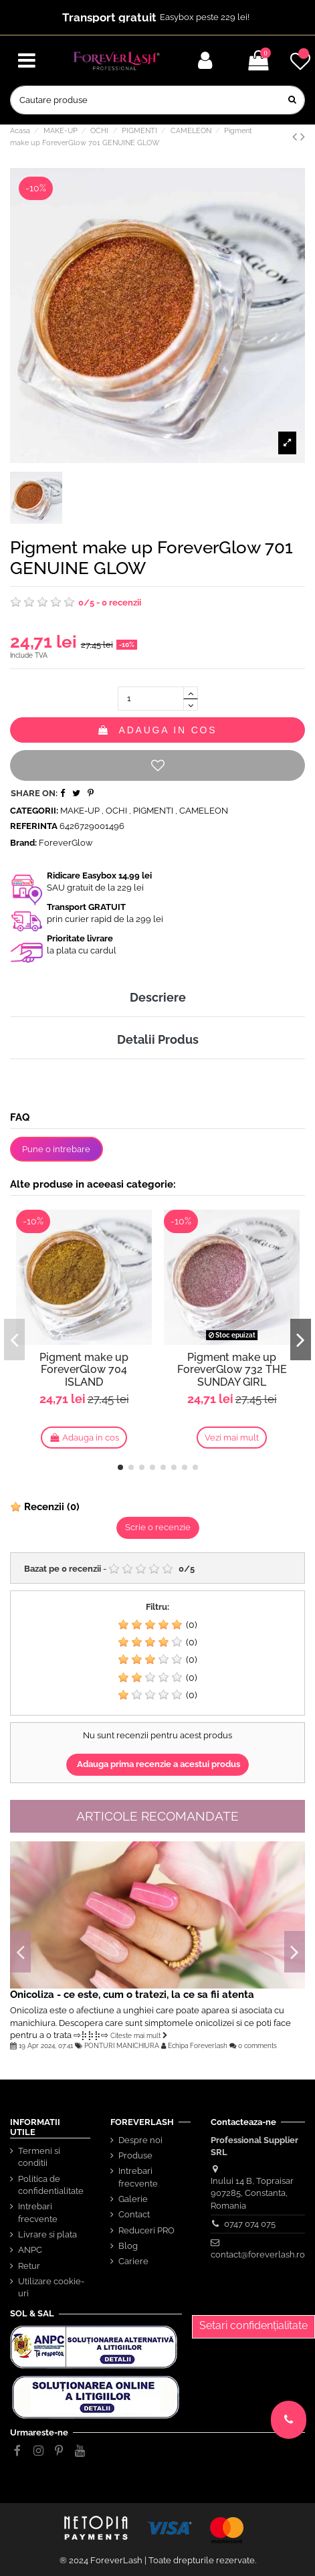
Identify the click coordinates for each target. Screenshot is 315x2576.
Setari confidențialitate (253, 2325)
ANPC (30, 2250)
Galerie (133, 2199)
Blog (128, 2246)
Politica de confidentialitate (51, 2185)
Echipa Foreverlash (197, 2045)
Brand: (23, 843)
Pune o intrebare (56, 1149)
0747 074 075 (250, 2224)
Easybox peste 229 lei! (204, 17)
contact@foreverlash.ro (258, 2254)
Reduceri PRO (146, 2230)
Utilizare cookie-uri (51, 2287)
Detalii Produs (158, 1039)
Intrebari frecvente (38, 2212)
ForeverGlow (66, 843)
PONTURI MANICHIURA (121, 2045)
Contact (134, 2214)
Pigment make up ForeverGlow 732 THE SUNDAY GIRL (232, 1369)
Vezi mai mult (232, 1438)
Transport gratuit (109, 17)
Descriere (158, 997)
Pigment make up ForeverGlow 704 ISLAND (83, 1369)
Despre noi (140, 2140)
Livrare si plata (47, 2234)
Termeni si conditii (39, 2157)
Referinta (34, 826)
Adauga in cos (157, 730)
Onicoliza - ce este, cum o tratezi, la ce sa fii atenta (132, 1994)
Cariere (133, 2261)
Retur (29, 2266)
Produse (135, 2155)
